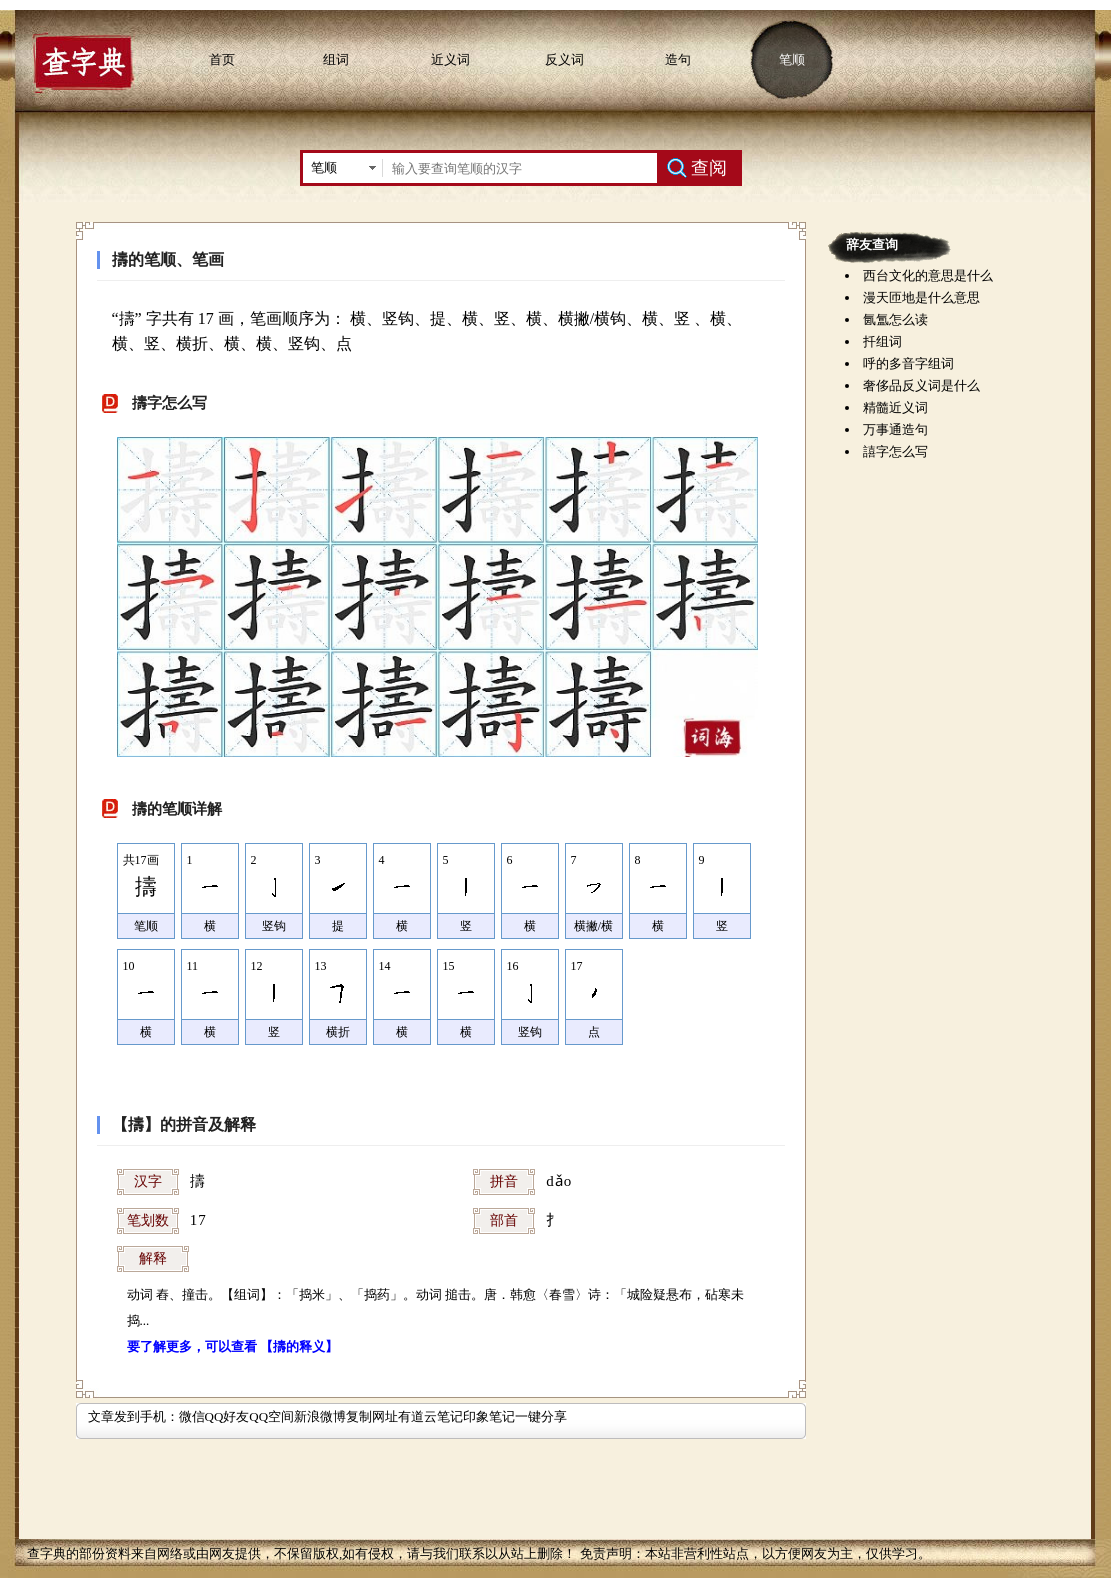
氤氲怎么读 (895, 319)
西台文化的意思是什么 (928, 275)
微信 (192, 1416)
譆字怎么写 (895, 451)
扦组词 (882, 341)
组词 (336, 59)
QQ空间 (271, 1416)
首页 (222, 59)
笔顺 (792, 59)
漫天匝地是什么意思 (921, 297)
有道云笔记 (430, 1416)
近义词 (450, 59)
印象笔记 (489, 1416)
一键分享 (541, 1416)
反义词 (564, 59)
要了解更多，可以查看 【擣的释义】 (232, 1346)
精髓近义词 (895, 407)
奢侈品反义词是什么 (921, 385)
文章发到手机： (133, 1416)
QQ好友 (227, 1416)
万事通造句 (895, 429)
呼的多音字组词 (908, 363)
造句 (678, 59)
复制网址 (372, 1416)
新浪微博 (320, 1416)
